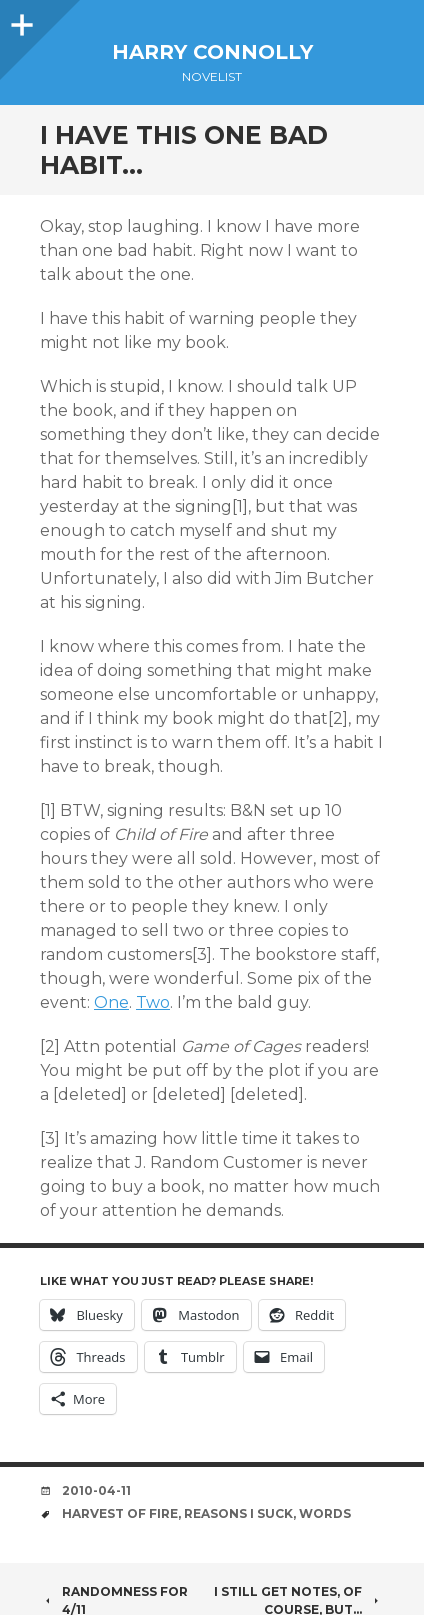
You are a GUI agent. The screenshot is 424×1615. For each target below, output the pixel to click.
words (325, 1513)
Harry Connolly (212, 52)
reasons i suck (238, 1513)
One (111, 1002)
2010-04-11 (96, 1490)
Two (153, 1002)
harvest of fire (120, 1513)
